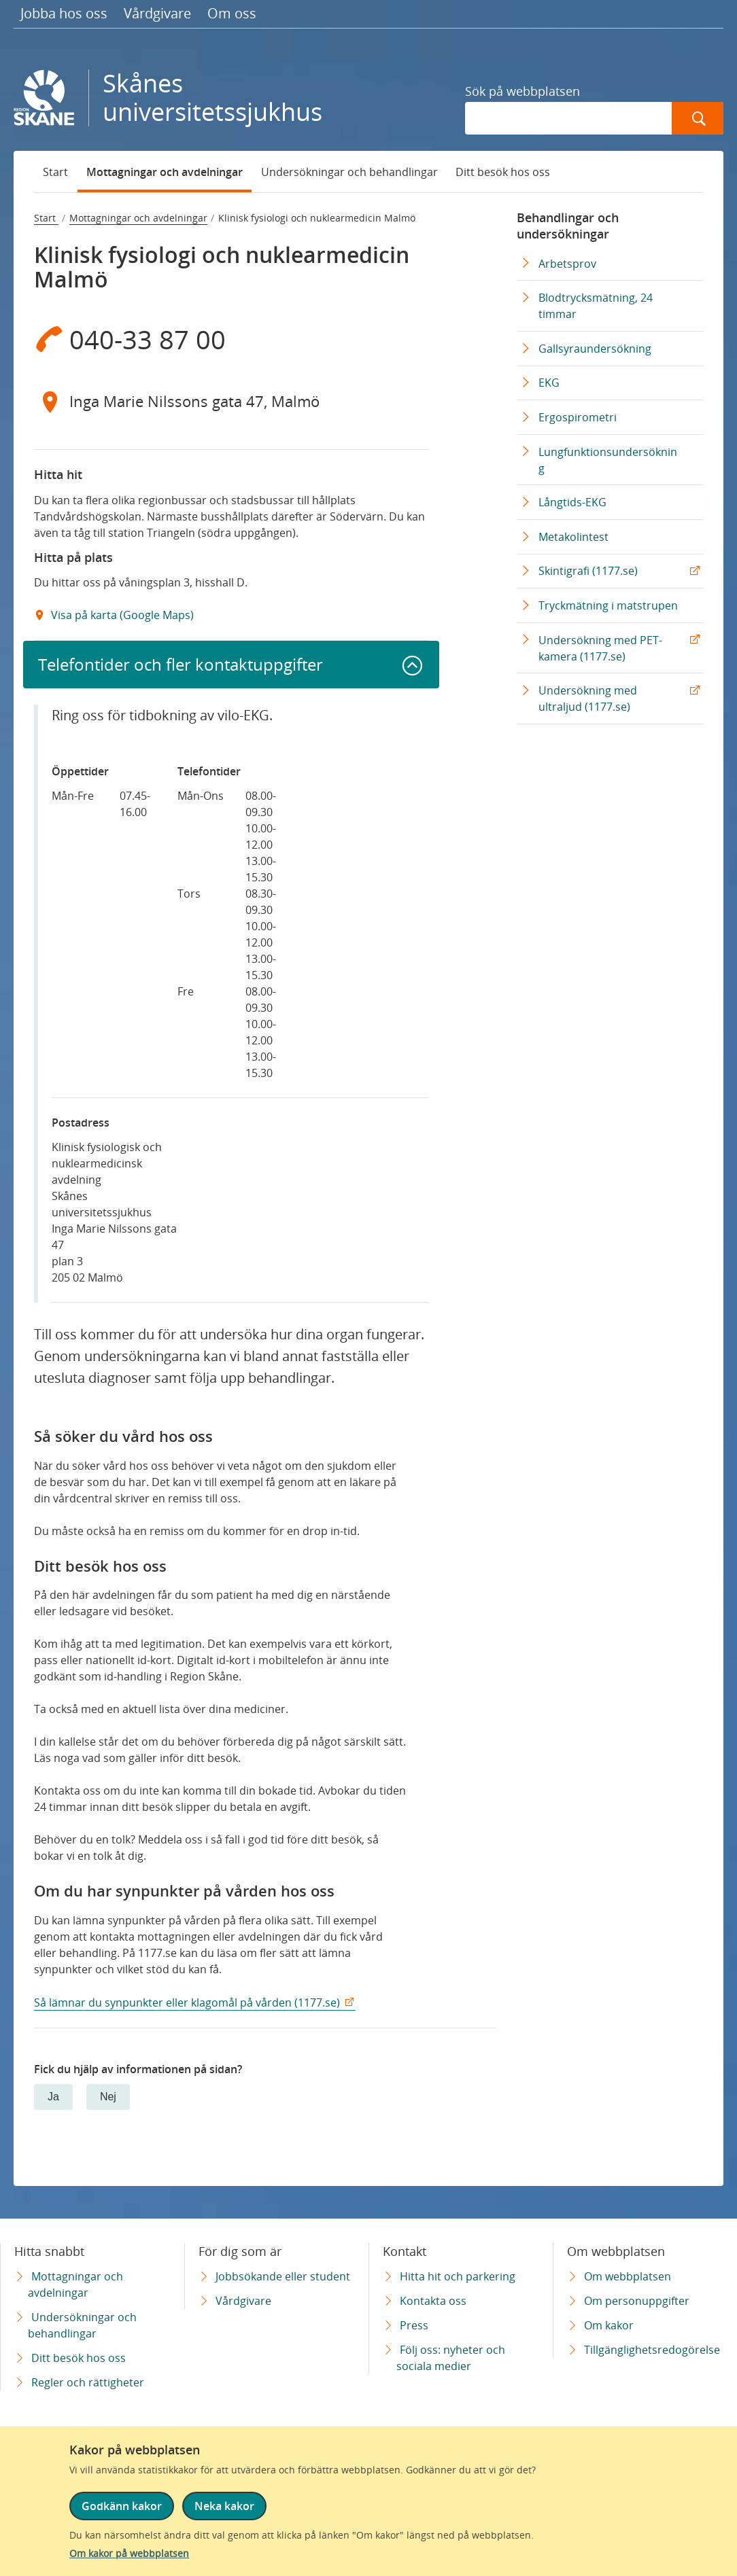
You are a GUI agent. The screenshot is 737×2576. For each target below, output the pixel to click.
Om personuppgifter (636, 2300)
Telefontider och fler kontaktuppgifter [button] (180, 664)
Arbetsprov (567, 263)
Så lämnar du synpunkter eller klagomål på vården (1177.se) (187, 2002)
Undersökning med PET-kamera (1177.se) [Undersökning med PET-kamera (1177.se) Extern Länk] (600, 648)
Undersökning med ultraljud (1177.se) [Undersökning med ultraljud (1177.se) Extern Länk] (587, 698)
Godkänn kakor (122, 2506)
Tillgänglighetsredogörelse (652, 2349)
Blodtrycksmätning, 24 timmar (595, 305)
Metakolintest (573, 536)
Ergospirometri (577, 417)
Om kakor (609, 2325)
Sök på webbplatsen (522, 91)
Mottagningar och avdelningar (164, 171)
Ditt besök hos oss (503, 171)
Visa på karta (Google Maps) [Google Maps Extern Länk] (121, 614)
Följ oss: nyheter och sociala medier (450, 2358)
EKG (549, 382)
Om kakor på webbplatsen (129, 2553)
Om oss (231, 13)
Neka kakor (224, 2506)
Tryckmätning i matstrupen (608, 605)
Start (55, 171)
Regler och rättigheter (87, 2382)
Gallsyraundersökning (594, 348)
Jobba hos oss (63, 13)
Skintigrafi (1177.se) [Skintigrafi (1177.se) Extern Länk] (588, 570)
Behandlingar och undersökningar (568, 225)
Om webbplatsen (627, 2276)
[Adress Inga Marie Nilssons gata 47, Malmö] (231, 401)
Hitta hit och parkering (457, 2276)
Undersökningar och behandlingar (349, 171)
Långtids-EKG (572, 502)
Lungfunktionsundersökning (607, 460)
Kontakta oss (433, 2300)
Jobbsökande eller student (283, 2276)
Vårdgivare (157, 13)
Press (414, 2325)
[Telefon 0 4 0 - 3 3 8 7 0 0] (231, 339)
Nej (108, 2096)
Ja (53, 2096)
